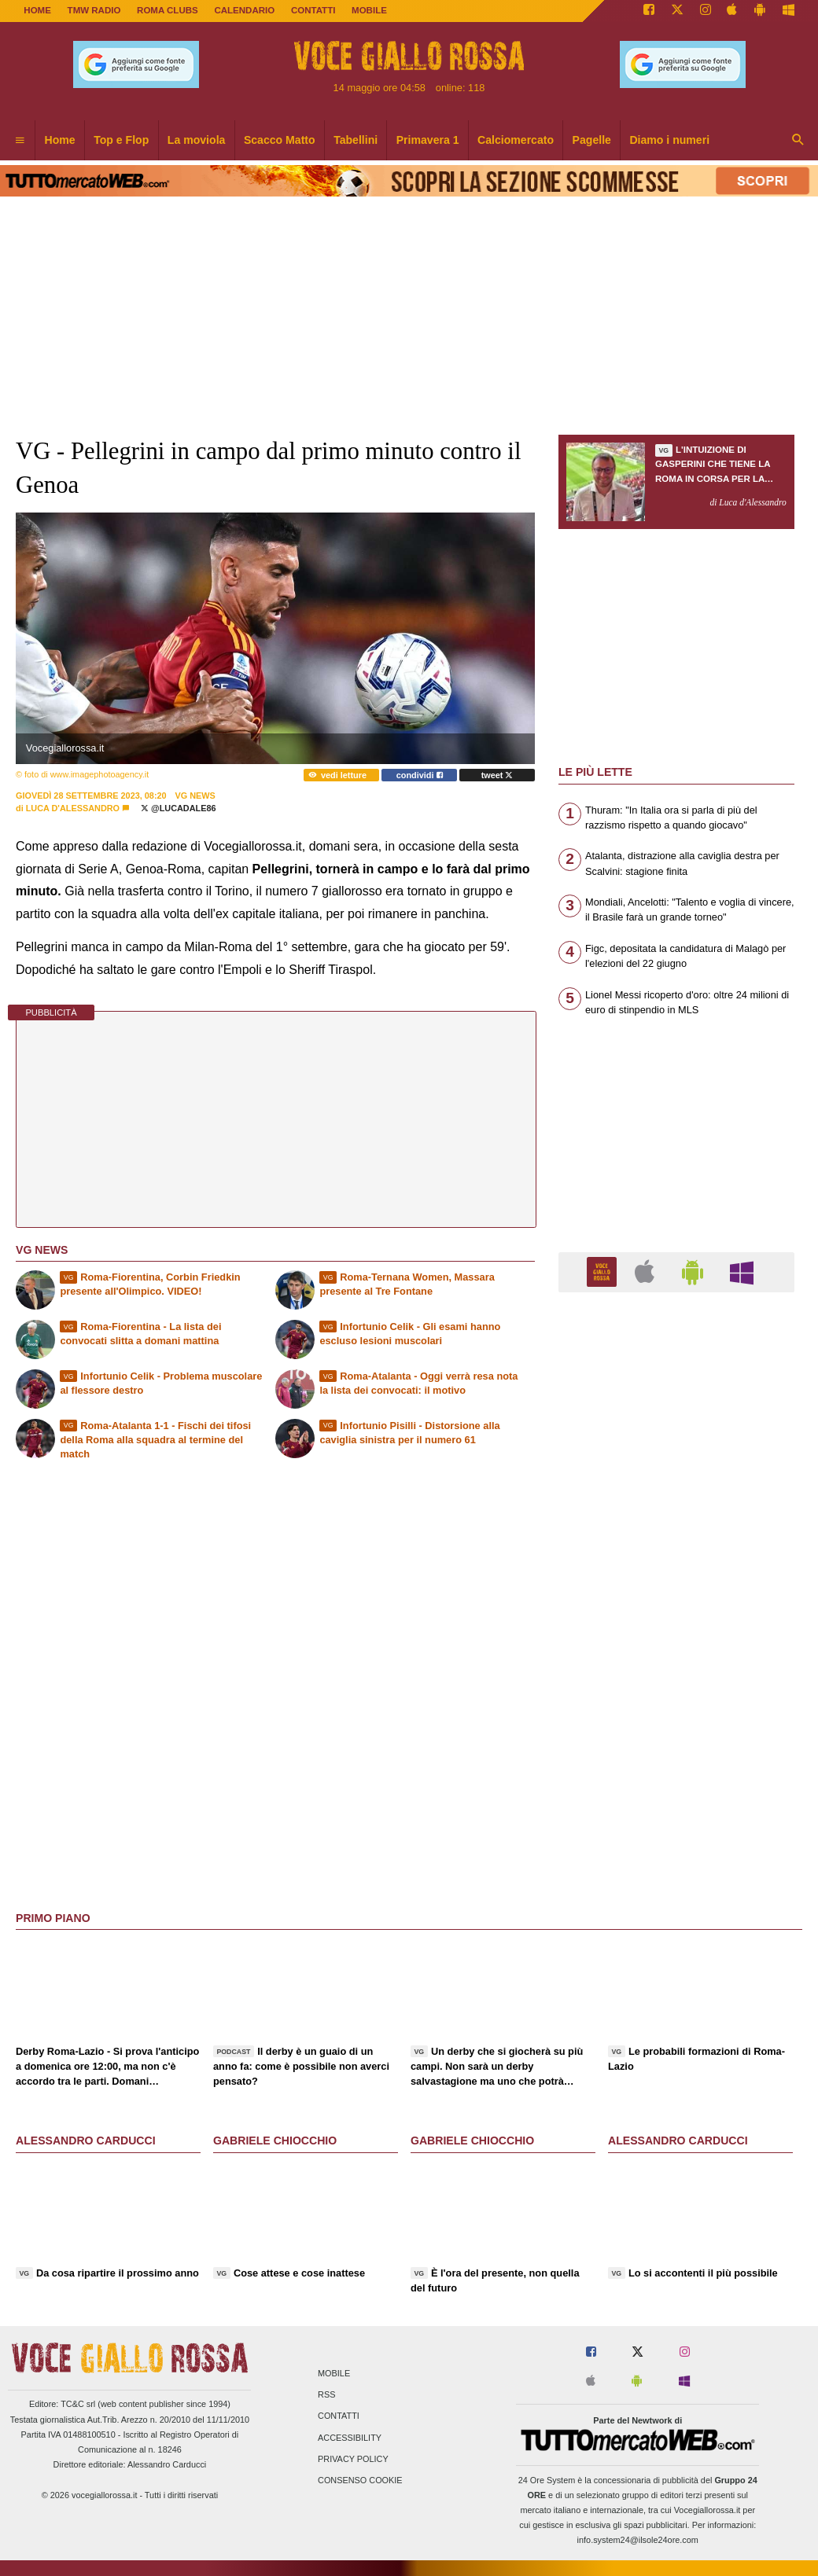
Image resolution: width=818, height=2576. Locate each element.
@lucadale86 (178, 808)
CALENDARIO (244, 10)
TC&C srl (78, 2404)
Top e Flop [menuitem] (121, 140)
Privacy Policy (353, 2459)
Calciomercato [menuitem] (515, 140)
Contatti (338, 2416)
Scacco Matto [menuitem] (279, 140)
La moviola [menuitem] (197, 140)
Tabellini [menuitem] (355, 140)
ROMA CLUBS (167, 10)
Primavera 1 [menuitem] (427, 140)
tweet (497, 775)
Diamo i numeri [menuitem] (669, 140)
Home (37, 10)
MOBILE (369, 10)
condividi (419, 775)
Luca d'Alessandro (73, 808)
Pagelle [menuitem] (592, 140)
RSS (326, 2395)
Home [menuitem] (60, 140)
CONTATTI (313, 10)
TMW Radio (94, 10)
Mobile (334, 2374)
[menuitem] (19, 141)
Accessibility (349, 2437)
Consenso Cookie (360, 2480)
